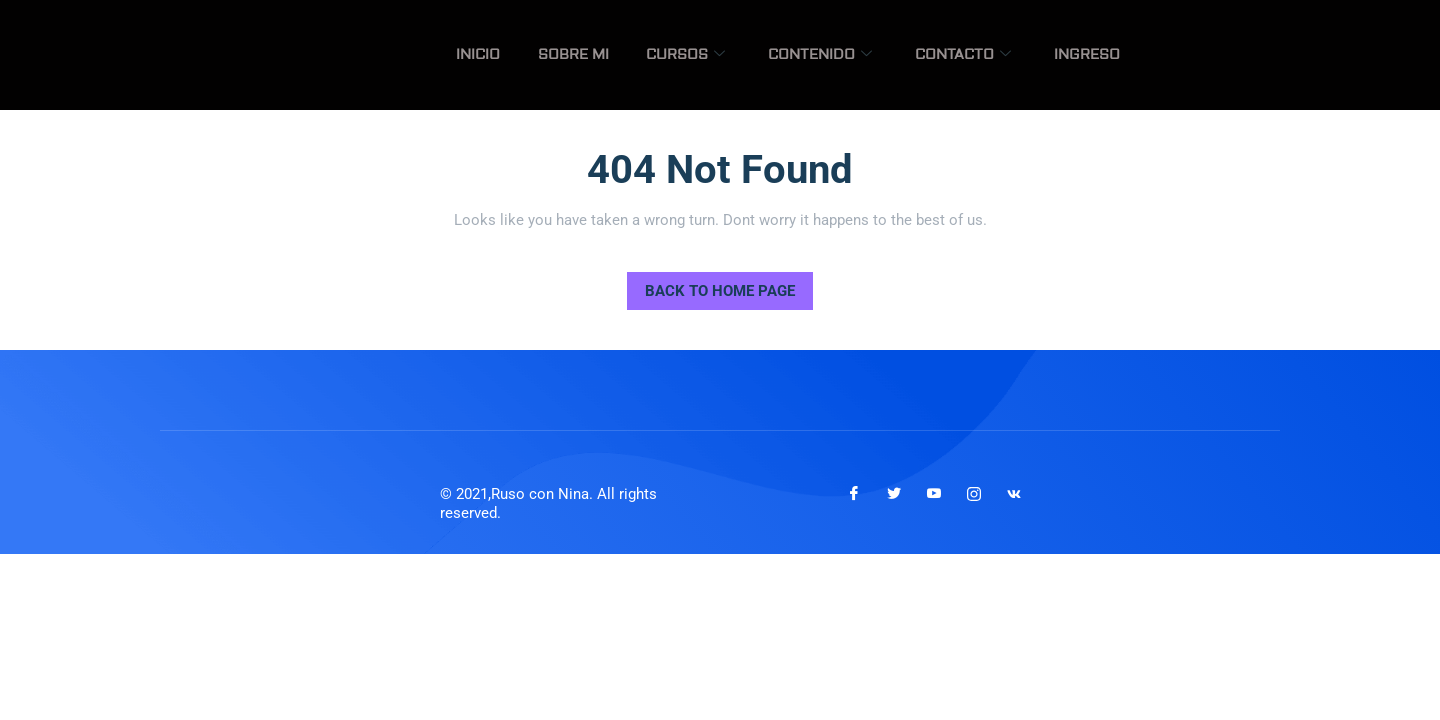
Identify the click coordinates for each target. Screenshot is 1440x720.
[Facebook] (854, 494)
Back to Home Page (711, 286)
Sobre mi (622, 55)
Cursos (723, 55)
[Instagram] (974, 494)
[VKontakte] (1014, 494)
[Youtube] (934, 494)
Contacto (979, 55)
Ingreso (1092, 55)
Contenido (847, 55)
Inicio (539, 55)
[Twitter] (894, 494)
